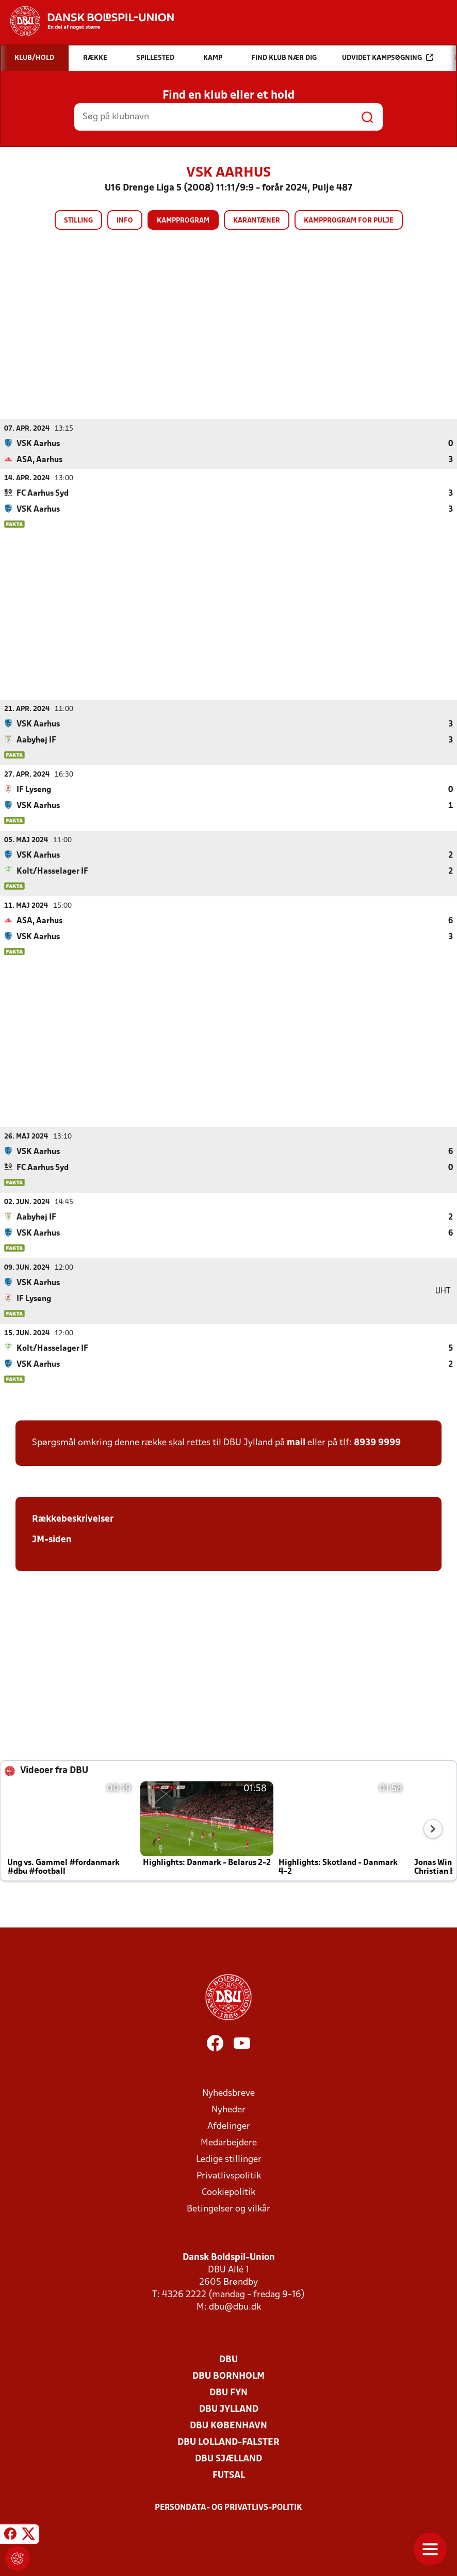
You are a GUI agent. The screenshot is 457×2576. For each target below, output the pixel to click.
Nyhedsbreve (228, 2093)
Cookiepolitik (228, 2192)
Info (125, 220)
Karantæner (256, 220)
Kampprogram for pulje (349, 220)
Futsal (229, 2475)
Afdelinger (228, 2126)
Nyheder (228, 2109)
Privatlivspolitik (229, 2175)
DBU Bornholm (228, 2376)
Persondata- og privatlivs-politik (228, 2507)
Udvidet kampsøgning (387, 57)
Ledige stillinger (229, 2159)
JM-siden (52, 1539)
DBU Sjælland (228, 2458)
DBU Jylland (228, 2409)
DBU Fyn (228, 2392)
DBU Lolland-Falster (228, 2442)
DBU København (228, 2425)
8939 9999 (377, 1442)
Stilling (78, 220)
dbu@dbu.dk (235, 2306)
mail (296, 1442)
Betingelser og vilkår (228, 2208)
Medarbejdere (229, 2142)
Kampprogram (183, 220)
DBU (228, 2359)
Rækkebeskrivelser (72, 1518)
